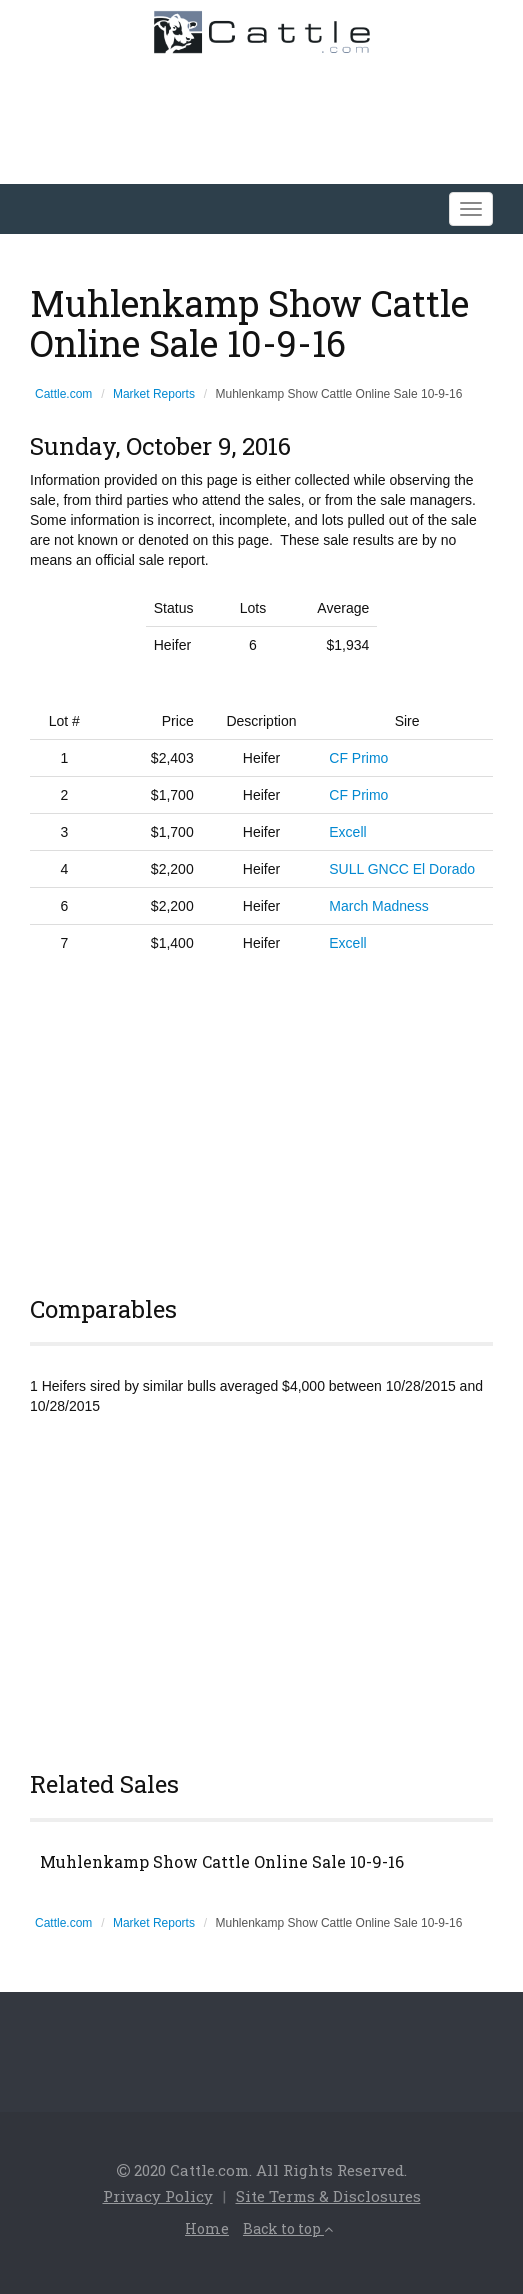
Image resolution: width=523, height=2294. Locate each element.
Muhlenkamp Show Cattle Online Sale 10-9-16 (222, 1862)
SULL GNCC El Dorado (402, 869)
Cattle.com (63, 394)
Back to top (288, 2228)
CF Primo (358, 758)
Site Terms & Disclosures (328, 2196)
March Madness (379, 906)
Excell (347, 832)
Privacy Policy (158, 2196)
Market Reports (154, 394)
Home (207, 2228)
